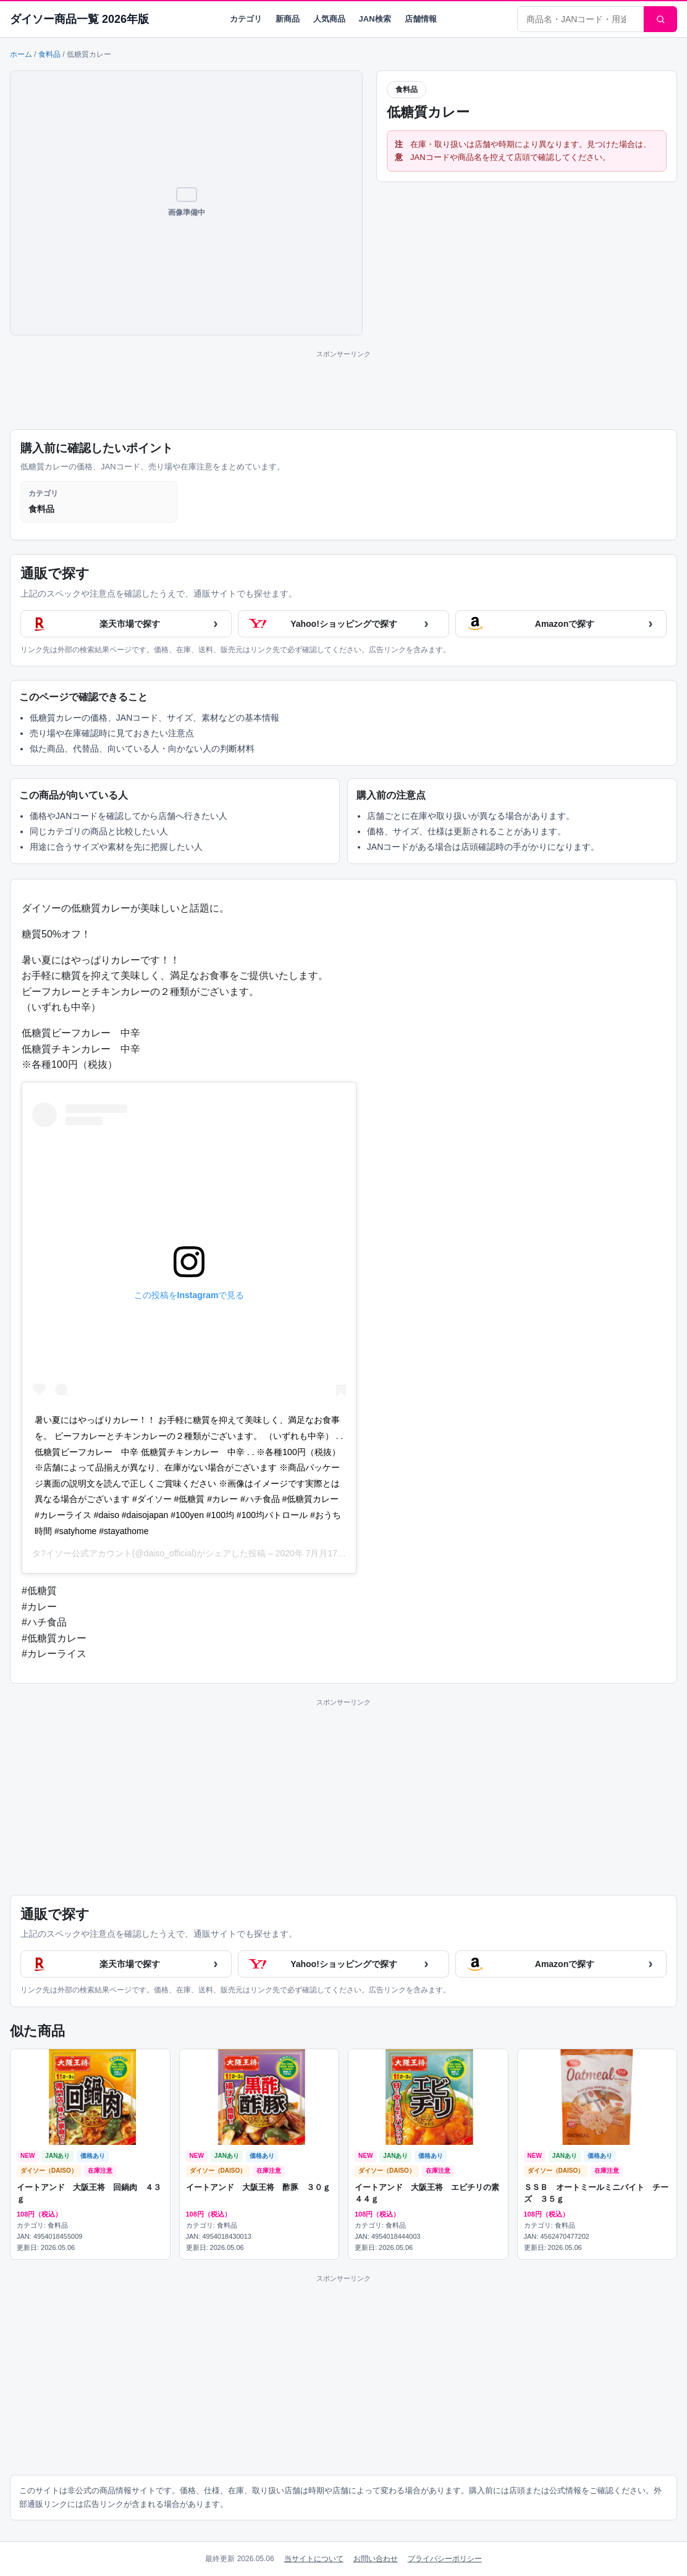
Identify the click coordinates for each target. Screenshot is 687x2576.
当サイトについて (314, 2558)
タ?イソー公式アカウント (82, 1553)
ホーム (21, 54)
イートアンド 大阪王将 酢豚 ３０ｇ (258, 2187)
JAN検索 (375, 18)
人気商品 (329, 18)
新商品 (288, 18)
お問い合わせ (375, 2558)
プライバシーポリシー (445, 2558)
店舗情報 (421, 18)
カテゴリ (246, 18)
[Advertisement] (343, 388)
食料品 (49, 54)
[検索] (660, 19)
